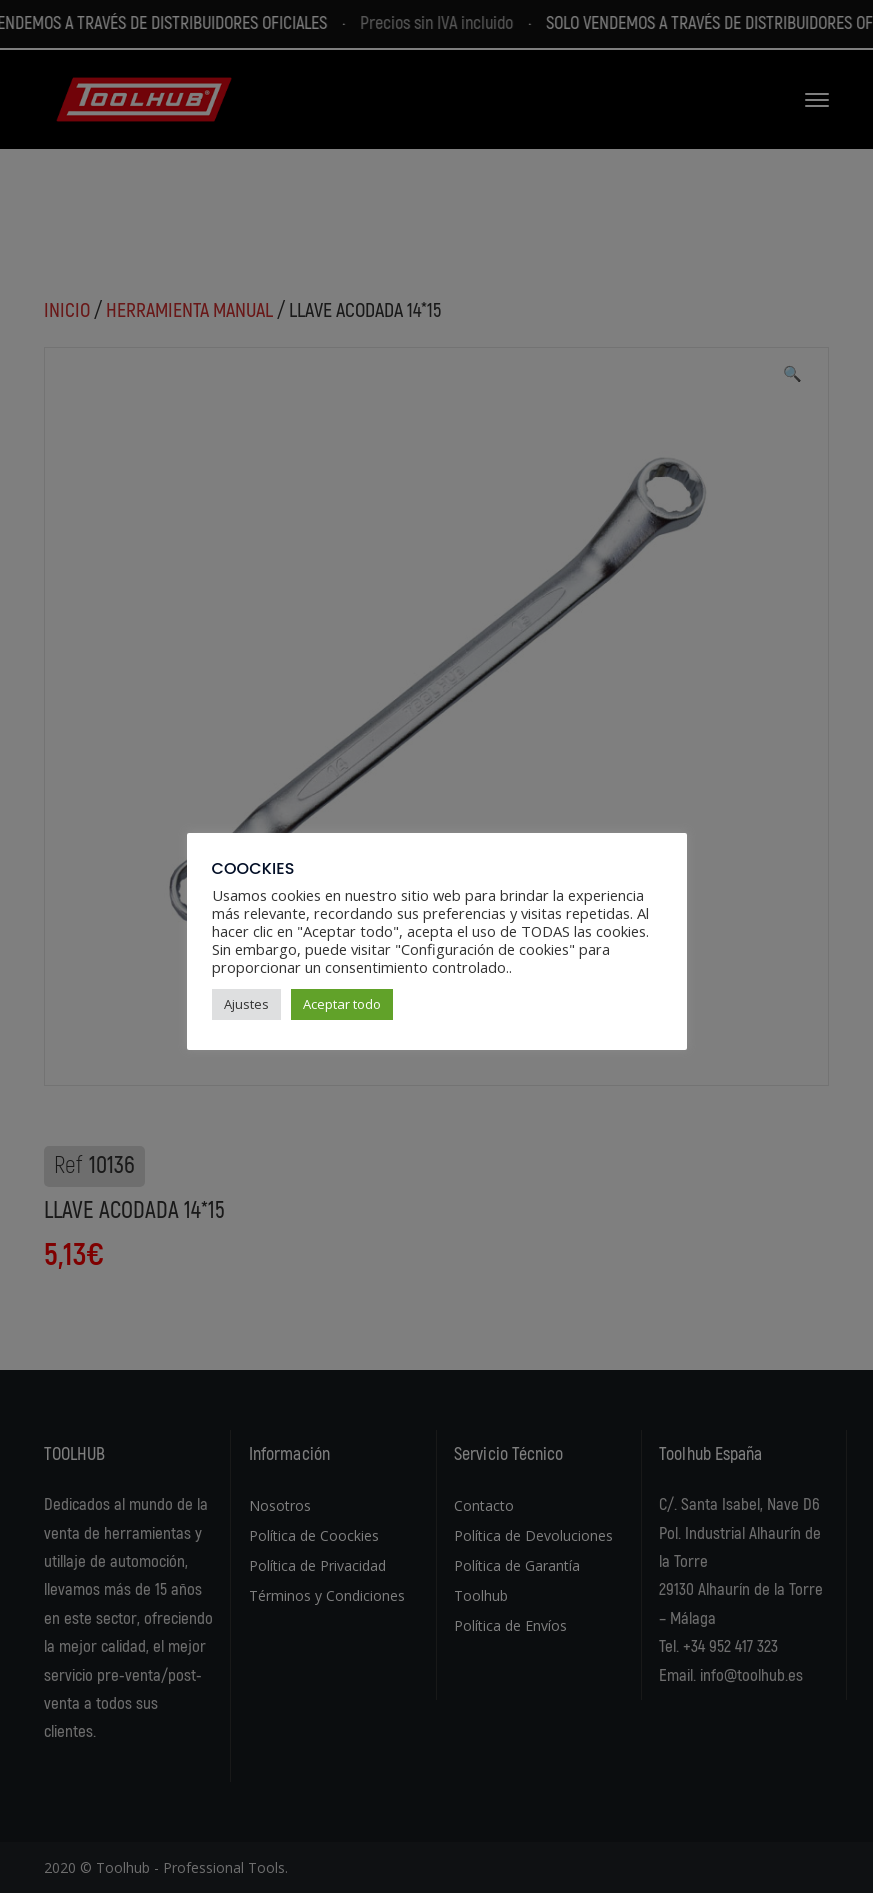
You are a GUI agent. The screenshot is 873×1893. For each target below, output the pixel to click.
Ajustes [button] (246, 1004)
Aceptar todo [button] (342, 1004)
